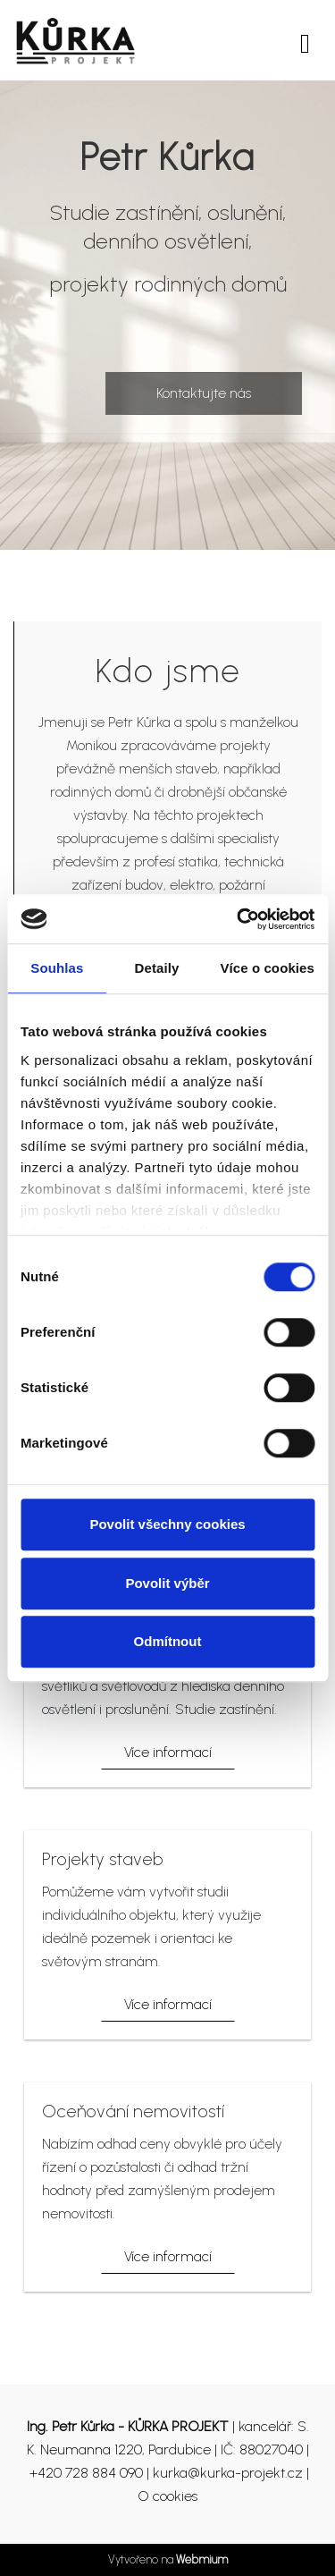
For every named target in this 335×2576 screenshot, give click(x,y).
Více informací (168, 1752)
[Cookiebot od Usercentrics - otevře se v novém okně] (238, 919)
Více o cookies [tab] (267, 968)
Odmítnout (168, 1641)
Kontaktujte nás (203, 392)
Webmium (202, 2559)
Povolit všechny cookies (167, 1524)
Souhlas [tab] (56, 968)
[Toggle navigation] (305, 41)
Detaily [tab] (157, 968)
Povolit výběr (167, 1583)
